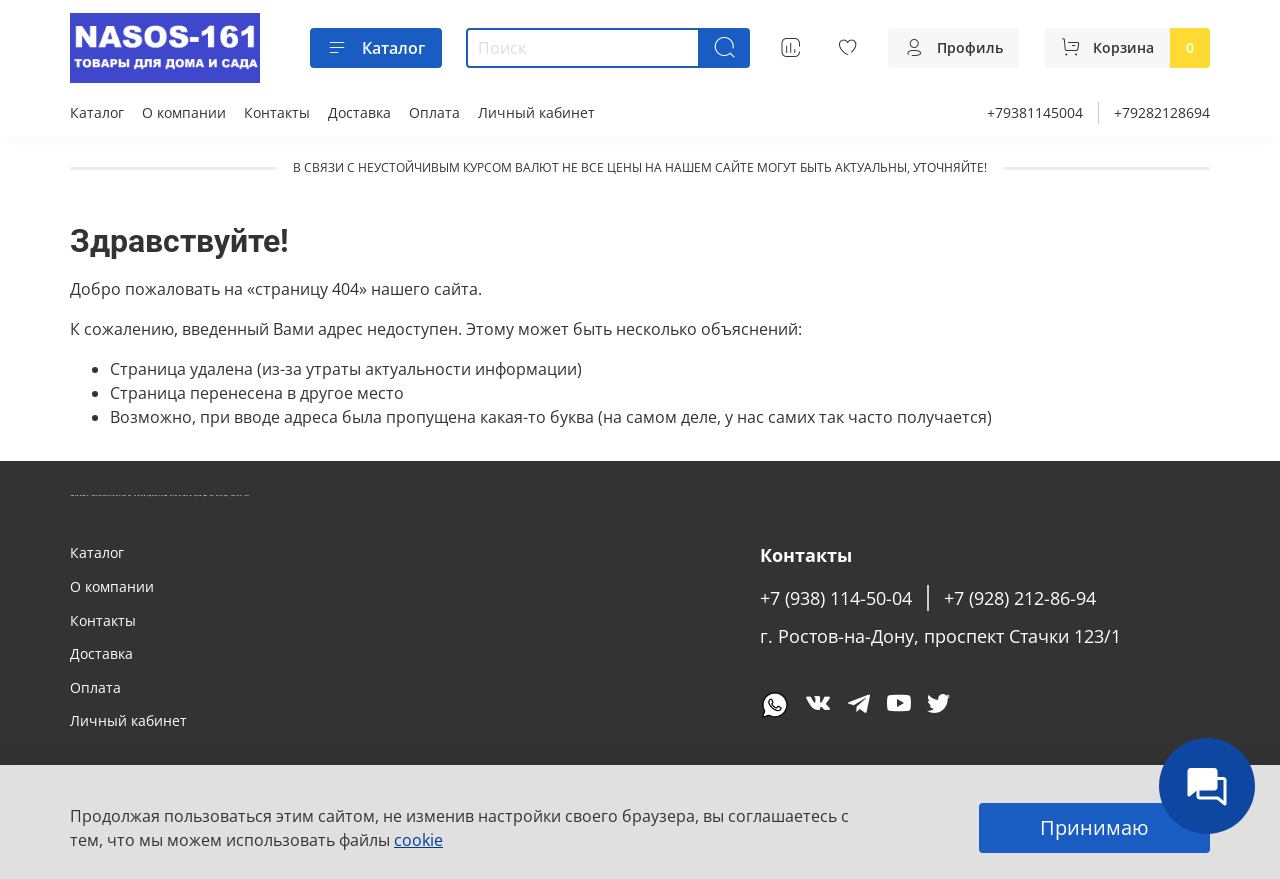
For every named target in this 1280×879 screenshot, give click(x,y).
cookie (418, 840)
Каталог (376, 48)
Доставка (359, 112)
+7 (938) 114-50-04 (836, 598)
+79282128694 (1162, 112)
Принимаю (1094, 827)
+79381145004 (1035, 112)
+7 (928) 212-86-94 (1020, 598)
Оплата (434, 112)
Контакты (277, 112)
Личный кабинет (536, 112)
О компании (184, 112)
